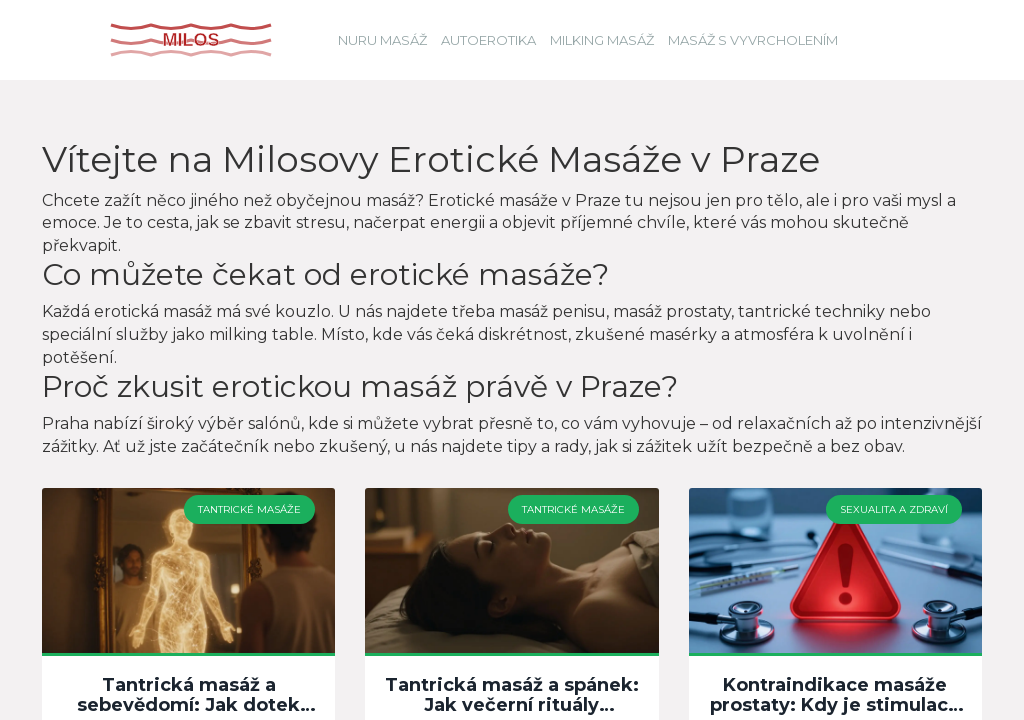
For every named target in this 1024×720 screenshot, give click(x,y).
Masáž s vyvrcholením (753, 40)
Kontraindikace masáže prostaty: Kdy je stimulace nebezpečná (835, 696)
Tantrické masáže (249, 509)
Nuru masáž (382, 40)
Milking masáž (602, 40)
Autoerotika (488, 40)
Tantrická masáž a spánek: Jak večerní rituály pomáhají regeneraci (512, 696)
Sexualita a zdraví (894, 509)
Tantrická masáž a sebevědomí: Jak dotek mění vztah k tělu (188, 696)
